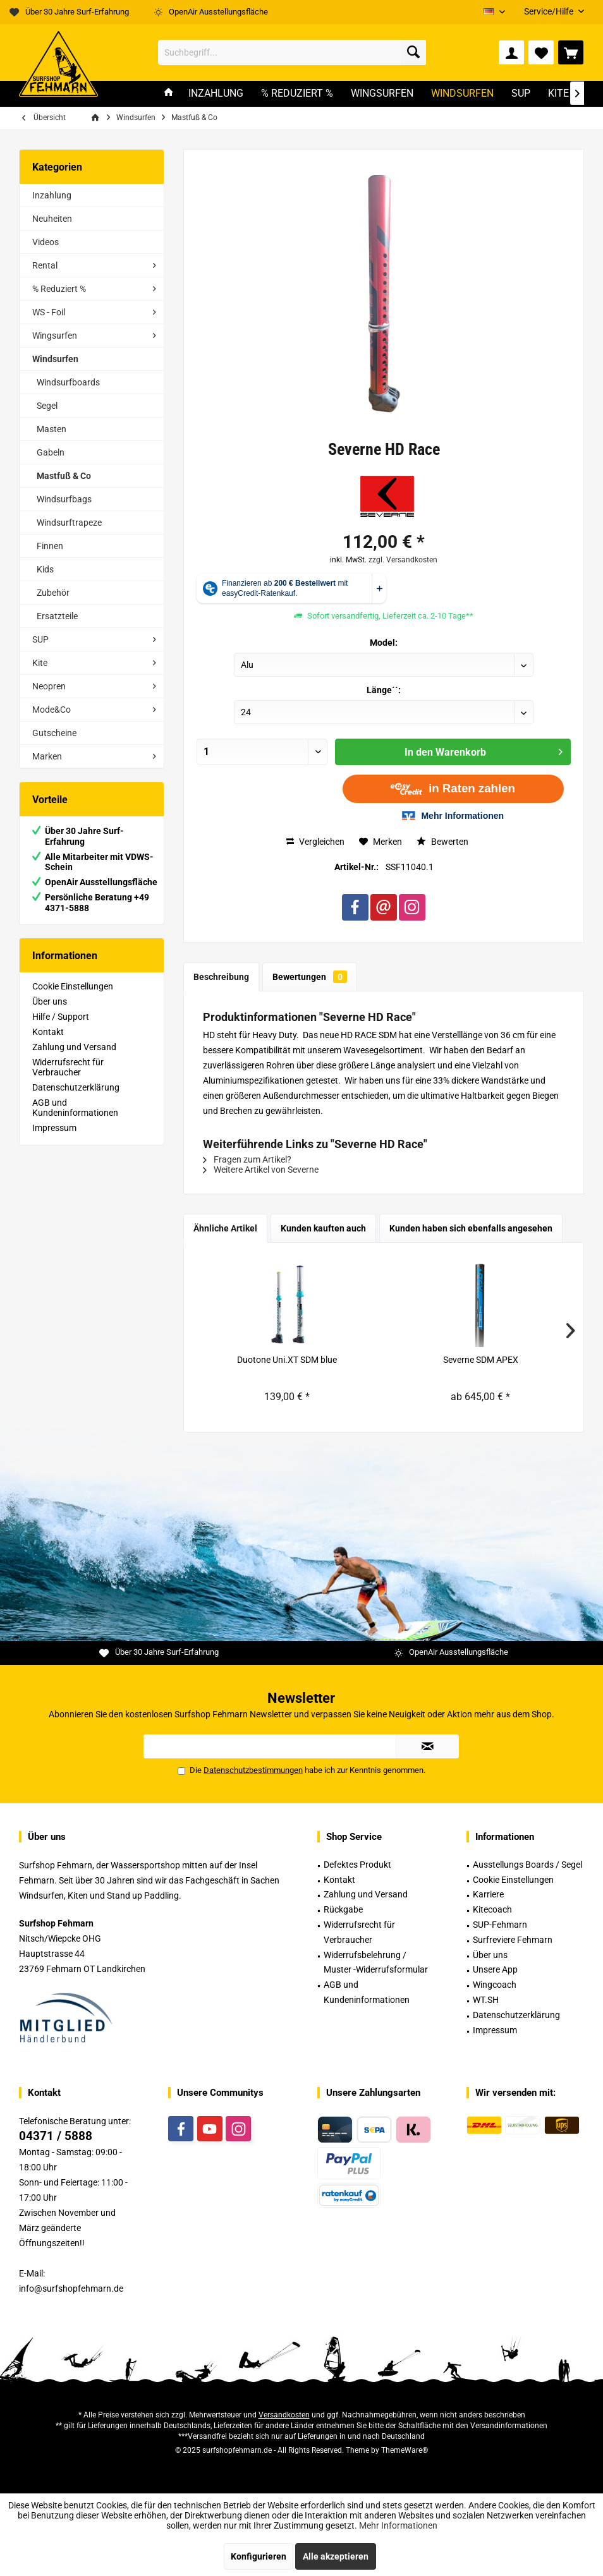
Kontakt (48, 1032)
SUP (40, 639)
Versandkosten (284, 2414)
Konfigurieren (258, 2556)
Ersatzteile (57, 616)
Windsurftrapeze (69, 522)
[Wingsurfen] (382, 94)
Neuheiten (52, 219)
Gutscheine (54, 733)
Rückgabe (343, 1909)
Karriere (488, 1894)
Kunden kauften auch (323, 1228)
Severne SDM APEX (480, 1360)
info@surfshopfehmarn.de (71, 2288)
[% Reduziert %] (297, 94)
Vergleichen (315, 842)
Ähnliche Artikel (225, 1228)
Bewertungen (309, 977)
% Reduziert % (59, 289)
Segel (47, 406)
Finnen (50, 546)
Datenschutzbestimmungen (253, 1770)
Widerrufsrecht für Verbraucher (68, 1067)
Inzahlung (51, 195)
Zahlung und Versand (74, 1047)
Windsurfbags (64, 499)
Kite (39, 663)
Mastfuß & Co (64, 476)
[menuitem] (549, 12)
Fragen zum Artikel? (247, 1159)
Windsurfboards (68, 382)
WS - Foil (48, 312)
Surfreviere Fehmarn (512, 1940)
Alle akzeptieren (335, 2556)
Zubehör (53, 593)
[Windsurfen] (462, 94)
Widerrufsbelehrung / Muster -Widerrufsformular (376, 1962)
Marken (47, 756)
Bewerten (442, 842)
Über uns (49, 1001)
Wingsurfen (54, 335)
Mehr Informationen (398, 2525)
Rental (45, 265)
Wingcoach (494, 1985)
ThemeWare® (404, 2450)
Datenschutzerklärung (75, 1087)
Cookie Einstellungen (72, 986)
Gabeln (50, 452)
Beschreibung (221, 977)
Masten (51, 429)
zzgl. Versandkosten (402, 559)
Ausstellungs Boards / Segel (527, 1864)
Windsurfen (55, 359)
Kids (45, 569)
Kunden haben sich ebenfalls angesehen (470, 1228)
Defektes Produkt (357, 1864)
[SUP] (520, 94)
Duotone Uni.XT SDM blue (287, 1360)
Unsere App (495, 1969)
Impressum (54, 1128)
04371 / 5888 (55, 2136)
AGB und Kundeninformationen (75, 1108)
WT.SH (486, 2000)
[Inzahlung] (216, 94)
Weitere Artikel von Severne (261, 1169)
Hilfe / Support (60, 1017)
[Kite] (558, 94)
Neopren (49, 686)
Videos (45, 242)
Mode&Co (51, 709)
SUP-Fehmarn (500, 1925)
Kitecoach (492, 1909)
